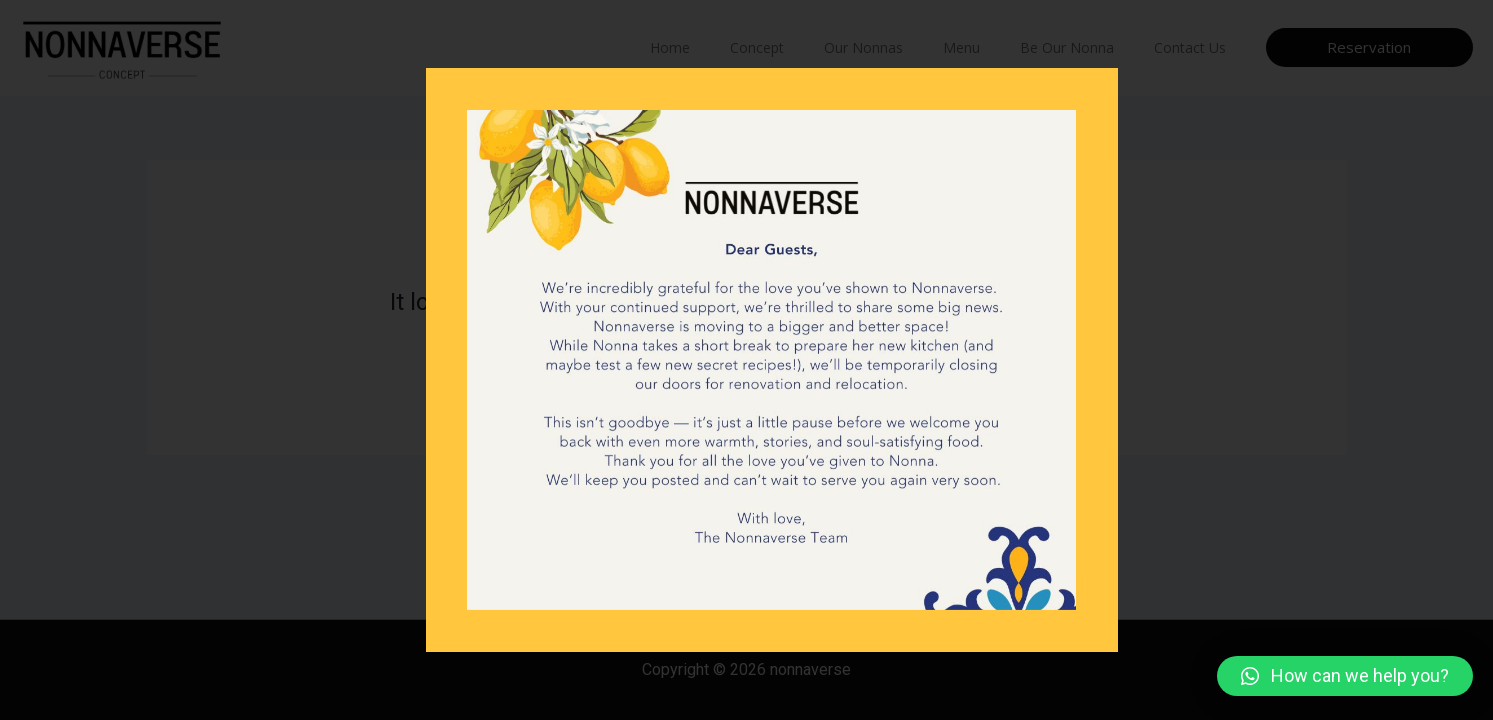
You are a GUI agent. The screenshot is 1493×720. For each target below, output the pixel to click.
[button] (1345, 676)
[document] (746, 360)
